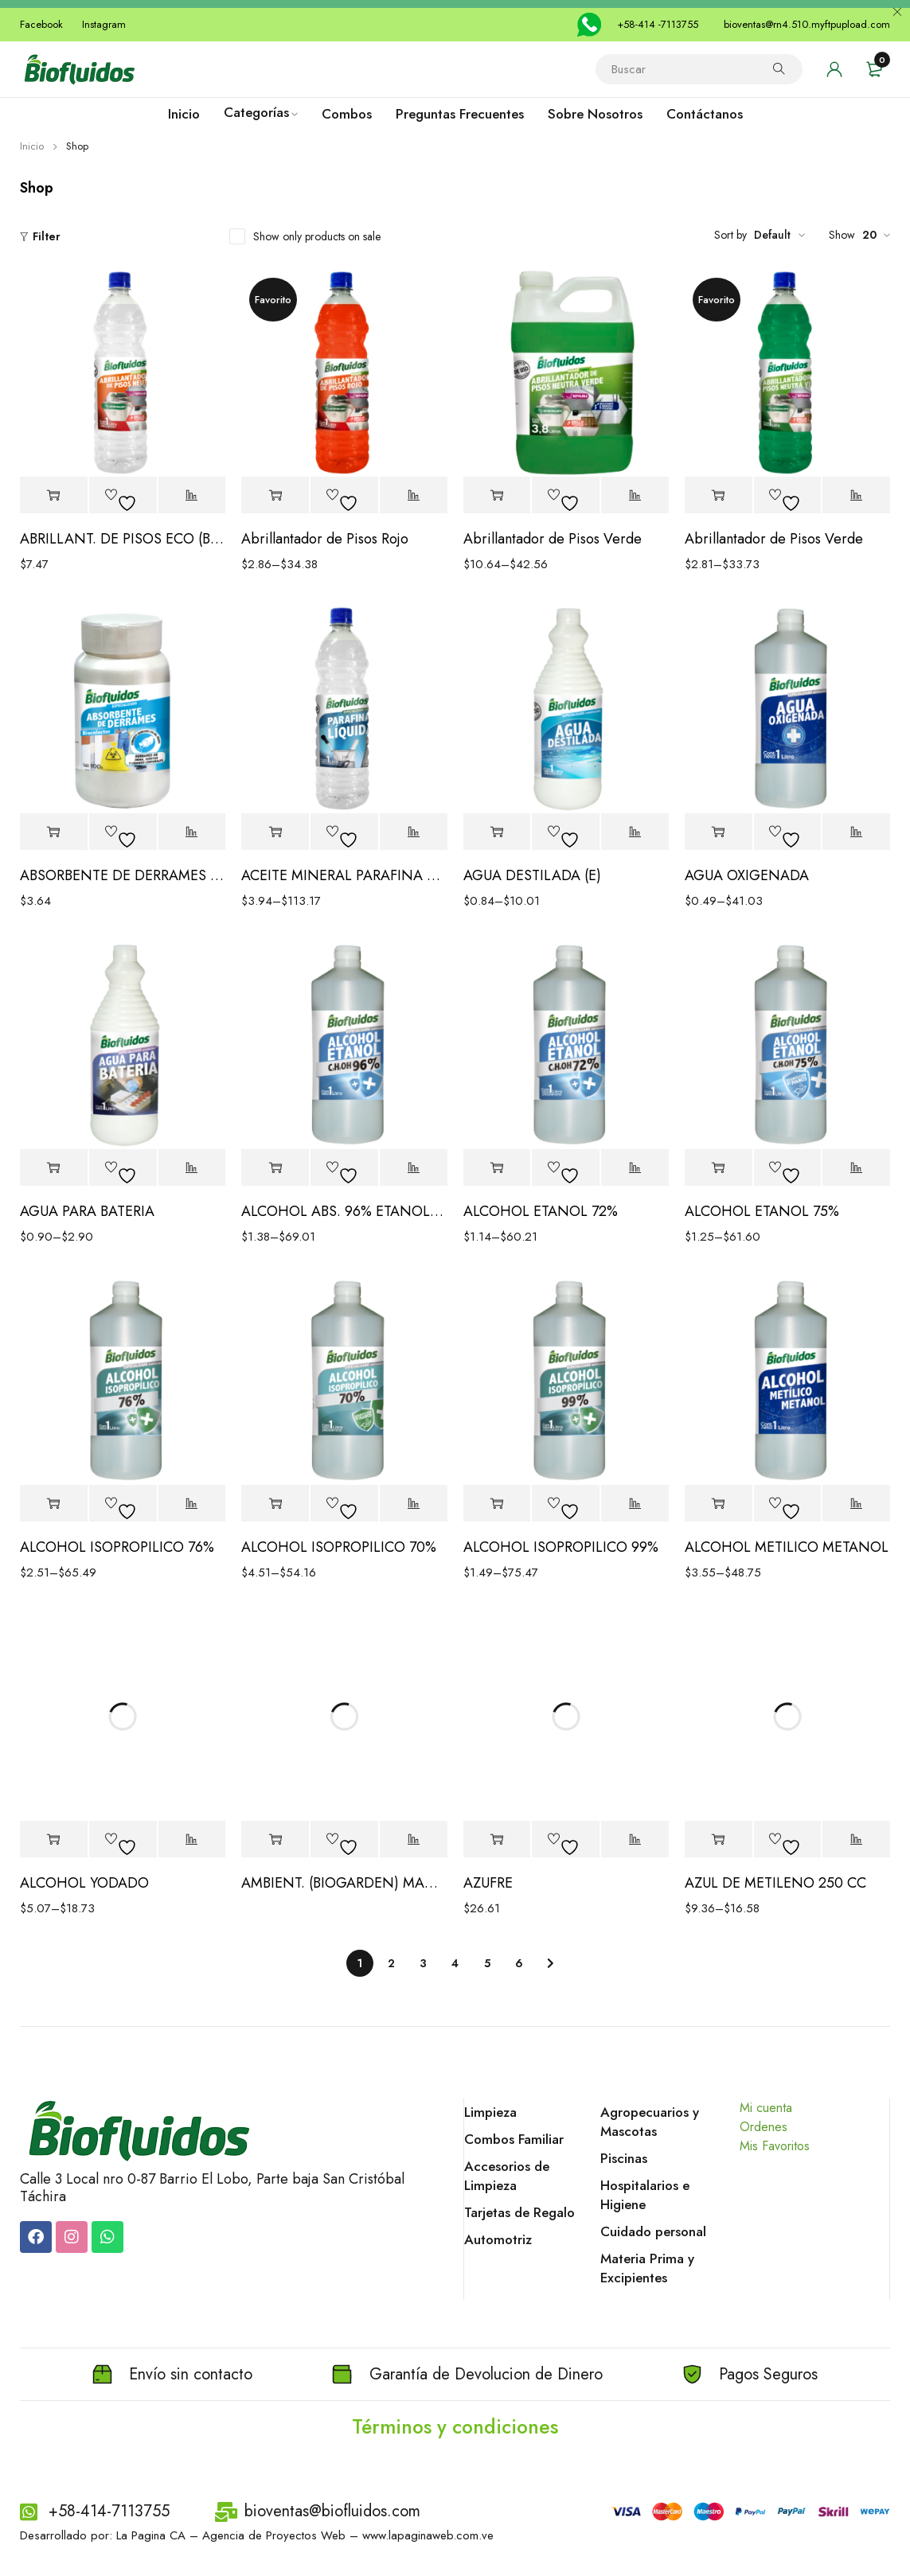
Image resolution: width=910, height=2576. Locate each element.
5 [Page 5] (487, 1963)
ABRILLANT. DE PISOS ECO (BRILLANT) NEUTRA (122, 538)
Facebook (41, 24)
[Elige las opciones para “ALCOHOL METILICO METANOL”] (718, 1503)
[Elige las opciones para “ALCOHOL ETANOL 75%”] (718, 1168)
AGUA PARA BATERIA (87, 1211)
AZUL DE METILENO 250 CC (775, 1882)
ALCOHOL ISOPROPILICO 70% (338, 1547)
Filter (47, 236)
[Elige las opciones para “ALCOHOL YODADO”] (54, 1839)
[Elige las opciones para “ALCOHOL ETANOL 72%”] (497, 1168)
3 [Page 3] (423, 1963)
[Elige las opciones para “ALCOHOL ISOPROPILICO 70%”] (275, 1503)
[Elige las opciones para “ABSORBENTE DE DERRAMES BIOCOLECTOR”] (54, 832)
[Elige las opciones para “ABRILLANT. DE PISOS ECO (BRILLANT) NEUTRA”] (54, 495)
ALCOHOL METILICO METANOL (787, 1547)
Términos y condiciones (455, 2426)
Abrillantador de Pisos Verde (552, 538)
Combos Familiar (514, 2139)
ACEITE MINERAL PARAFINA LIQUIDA (344, 875)
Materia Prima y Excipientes (647, 2268)
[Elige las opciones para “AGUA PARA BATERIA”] (54, 1168)
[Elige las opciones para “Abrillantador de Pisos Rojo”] (275, 495)
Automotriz (498, 2239)
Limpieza (490, 2112)
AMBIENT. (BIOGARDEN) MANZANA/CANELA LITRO (344, 1882)
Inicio (32, 146)
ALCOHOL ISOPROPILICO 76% (117, 1547)
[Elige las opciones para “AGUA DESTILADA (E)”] (497, 832)
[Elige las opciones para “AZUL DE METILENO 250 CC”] (718, 1839)
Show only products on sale (317, 236)
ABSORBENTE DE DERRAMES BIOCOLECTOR (122, 875)
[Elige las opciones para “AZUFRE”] (497, 1839)
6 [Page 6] (519, 1963)
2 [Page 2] (391, 1963)
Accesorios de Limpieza (506, 2176)
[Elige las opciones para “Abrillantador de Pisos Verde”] (497, 495)
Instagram (104, 24)
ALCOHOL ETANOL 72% (540, 1211)
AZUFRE (488, 1882)
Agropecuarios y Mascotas (649, 2121)
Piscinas (623, 2158)
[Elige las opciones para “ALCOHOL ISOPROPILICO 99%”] (497, 1503)
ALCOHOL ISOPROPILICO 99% (560, 1547)
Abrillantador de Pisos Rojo (324, 538)
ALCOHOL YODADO (84, 1882)
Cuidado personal (653, 2231)
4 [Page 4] (455, 1963)
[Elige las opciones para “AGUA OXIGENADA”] (718, 832)
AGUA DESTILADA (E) (532, 875)
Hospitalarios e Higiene (644, 2195)
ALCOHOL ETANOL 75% (762, 1211)
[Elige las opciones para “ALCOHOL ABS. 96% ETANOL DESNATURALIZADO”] (275, 1168)
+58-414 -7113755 (657, 24)
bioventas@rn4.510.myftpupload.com (807, 24)
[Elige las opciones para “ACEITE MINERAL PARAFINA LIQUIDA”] (275, 832)
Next (550, 1963)
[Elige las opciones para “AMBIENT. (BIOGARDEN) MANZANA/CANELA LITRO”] (275, 1839)
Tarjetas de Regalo (519, 2212)
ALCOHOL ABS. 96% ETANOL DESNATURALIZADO (344, 1211)
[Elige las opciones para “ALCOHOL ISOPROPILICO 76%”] (54, 1503)
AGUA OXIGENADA (747, 875)
